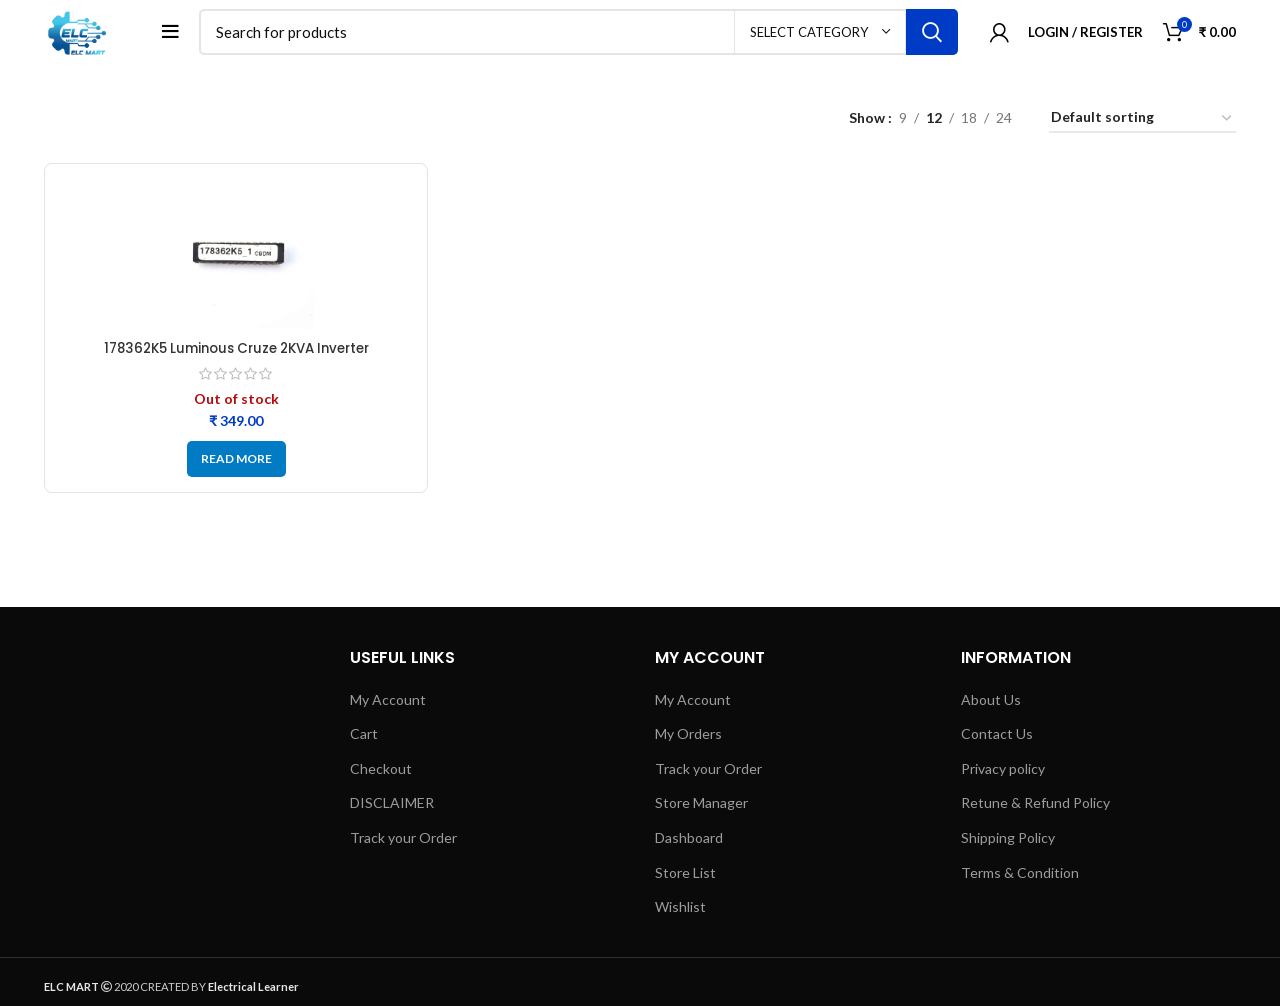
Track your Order (403, 843)
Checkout (381, 774)
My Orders (688, 739)
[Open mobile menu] (177, 35)
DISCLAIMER (392, 808)
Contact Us (997, 739)
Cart (364, 739)
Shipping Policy (1008, 843)
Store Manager (701, 808)
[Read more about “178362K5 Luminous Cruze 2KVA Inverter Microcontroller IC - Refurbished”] (236, 464)
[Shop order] (1142, 124)
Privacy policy (1003, 774)
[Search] (582, 35)
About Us (991, 704)
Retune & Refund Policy (1035, 808)
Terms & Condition (1020, 877)
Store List (685, 877)
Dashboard (689, 843)
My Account (388, 704)
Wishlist (680, 912)
